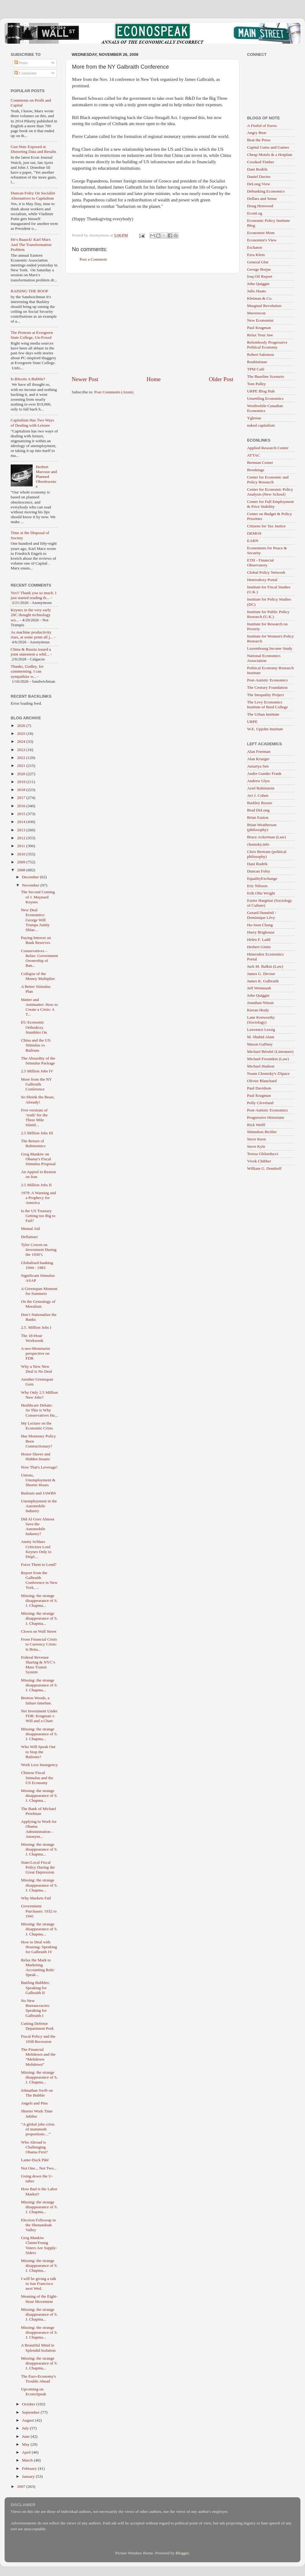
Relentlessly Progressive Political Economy (267, 344)
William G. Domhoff (264, 1168)
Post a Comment (93, 259)
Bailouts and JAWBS (38, 1493)
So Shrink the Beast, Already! (38, 1099)
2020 (21, 773)
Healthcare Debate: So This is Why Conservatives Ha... (39, 1410)
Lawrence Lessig (261, 1029)
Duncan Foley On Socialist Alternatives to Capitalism (33, 195)
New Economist (260, 320)
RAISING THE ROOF (29, 291)
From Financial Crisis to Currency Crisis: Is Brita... (39, 1644)
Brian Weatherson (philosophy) (262, 827)
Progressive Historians (265, 1117)
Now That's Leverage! (39, 1467)
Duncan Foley (258, 871)
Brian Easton (257, 817)
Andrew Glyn (258, 781)
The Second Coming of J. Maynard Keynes (38, 897)
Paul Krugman (259, 327)
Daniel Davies (259, 176)
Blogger (182, 2553)
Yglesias (254, 418)
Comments (25, 73)
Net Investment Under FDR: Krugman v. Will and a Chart (39, 1716)
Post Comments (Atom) (113, 392)
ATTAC (253, 455)
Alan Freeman (259, 751)
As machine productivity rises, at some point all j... (32, 634)
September (31, 2412)
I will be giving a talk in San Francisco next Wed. (38, 2283)
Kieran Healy (258, 1010)
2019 (21, 781)
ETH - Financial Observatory (260, 562)
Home (154, 379)
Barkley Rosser (259, 802)
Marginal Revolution (264, 305)
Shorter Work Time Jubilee (37, 2113)
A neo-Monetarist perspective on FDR (35, 1353)
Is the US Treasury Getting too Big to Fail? (38, 1216)
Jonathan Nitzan (260, 1002)
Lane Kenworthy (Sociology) (261, 1019)
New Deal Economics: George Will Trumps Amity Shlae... (35, 920)
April (27, 2452)
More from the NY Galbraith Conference (36, 1084)
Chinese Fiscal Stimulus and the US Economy (37, 1777)
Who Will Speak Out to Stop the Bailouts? (38, 1751)
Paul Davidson (259, 1088)
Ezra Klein (256, 254)
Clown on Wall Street (38, 1631)
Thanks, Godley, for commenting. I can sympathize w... (27, 671)
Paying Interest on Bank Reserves (36, 940)
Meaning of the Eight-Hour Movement (39, 2298)
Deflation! (29, 1236)
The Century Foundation (267, 687)
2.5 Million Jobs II (36, 1185)
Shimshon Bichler (262, 1131)
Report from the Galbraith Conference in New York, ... (39, 1580)
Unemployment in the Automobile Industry (39, 1506)
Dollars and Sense (262, 198)
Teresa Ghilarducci (262, 1153)
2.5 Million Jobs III (37, 1133)
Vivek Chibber (259, 1161)
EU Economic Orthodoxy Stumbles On (34, 1027)
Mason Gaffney (260, 1044)
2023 (21, 749)
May (26, 2444)
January (29, 2476)
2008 (21, 870)
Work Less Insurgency (39, 1764)
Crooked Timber (260, 162)
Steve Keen (256, 1139)
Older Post (221, 379)
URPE (252, 721)
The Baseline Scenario (265, 376)
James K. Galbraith (263, 981)
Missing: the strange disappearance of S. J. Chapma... (39, 1600)
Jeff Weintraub (259, 988)
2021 (21, 765)
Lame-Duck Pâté (35, 2160)
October (29, 2404)
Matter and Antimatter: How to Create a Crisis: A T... (39, 1007)
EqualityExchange (262, 878)
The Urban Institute (263, 714)
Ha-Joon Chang (260, 925)
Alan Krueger (258, 759)
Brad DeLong (258, 810)
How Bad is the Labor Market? (39, 2191)
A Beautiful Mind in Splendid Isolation (38, 2347)
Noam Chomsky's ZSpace (268, 1073)
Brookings (255, 470)
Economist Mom (260, 232)
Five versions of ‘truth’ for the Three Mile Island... (34, 1117)
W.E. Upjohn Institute (265, 729)
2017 (21, 797)
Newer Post (85, 379)
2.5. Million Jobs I (36, 1327)
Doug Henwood (260, 206)
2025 (21, 733)
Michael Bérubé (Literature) (270, 1051)
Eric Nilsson (257, 885)
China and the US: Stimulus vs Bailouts (36, 1045)
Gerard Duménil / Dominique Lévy (261, 915)
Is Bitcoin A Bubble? (28, 379)
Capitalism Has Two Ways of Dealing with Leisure (32, 422)
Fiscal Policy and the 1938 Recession (38, 2038)
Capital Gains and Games (268, 147)
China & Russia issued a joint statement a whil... (31, 651)
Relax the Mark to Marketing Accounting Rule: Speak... (38, 1967)
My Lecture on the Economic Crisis (37, 1425)
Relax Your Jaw (260, 335)
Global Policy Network (266, 572)
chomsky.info (258, 844)
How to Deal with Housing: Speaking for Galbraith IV (39, 1947)
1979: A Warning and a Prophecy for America (38, 1197)
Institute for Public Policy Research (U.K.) (268, 614)
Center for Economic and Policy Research (268, 479)
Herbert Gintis (259, 947)
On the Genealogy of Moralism (38, 1304)
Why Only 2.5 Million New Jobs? (39, 1395)
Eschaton (254, 247)
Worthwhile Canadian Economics (265, 408)
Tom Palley (256, 383)
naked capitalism (261, 425)
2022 (21, 757)
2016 (21, 806)
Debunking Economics (266, 191)
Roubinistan (257, 361)
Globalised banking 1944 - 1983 (37, 1265)
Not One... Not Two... (39, 2168)
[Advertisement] (152, 324)
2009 (21, 862)
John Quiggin (258, 283)
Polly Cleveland (260, 1102)
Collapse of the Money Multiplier (38, 976)
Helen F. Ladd (259, 939)
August (28, 2420)
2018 (21, 789)
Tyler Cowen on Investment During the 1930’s (39, 1249)
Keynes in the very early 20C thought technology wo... (31, 615)
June (26, 2436)
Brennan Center (260, 462)
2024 (21, 741)
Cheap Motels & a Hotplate (269, 154)
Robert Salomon (260, 354)
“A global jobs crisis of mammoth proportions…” (38, 2129)
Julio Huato (256, 291)
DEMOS (254, 533)
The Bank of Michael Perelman (38, 1811)
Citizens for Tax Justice (266, 526)
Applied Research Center (268, 448)
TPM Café (255, 369)
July (26, 2428)
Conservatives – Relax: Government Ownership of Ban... (39, 958)
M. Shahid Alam (260, 1037)
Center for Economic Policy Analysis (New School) (270, 492)
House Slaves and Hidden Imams (35, 1456)
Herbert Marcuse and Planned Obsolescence (46, 476)
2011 (21, 846)
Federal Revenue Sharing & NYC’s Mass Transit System (38, 1665)
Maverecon (256, 313)
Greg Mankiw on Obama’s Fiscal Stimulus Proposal (38, 1159)
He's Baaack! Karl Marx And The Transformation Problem (31, 244)
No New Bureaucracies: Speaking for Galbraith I (35, 2008)
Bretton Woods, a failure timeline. (36, 1700)
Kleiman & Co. (259, 298)
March (28, 2460)
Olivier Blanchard (262, 1080)
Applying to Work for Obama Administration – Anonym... (39, 1829)
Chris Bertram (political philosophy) (266, 854)
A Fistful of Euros (262, 125)
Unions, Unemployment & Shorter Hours (38, 1480)
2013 (21, 830)
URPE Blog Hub (261, 391)
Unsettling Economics (265, 398)
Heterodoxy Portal (262, 579)
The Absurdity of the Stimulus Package (38, 1060)
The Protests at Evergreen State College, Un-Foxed (32, 335)
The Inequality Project (265, 694)
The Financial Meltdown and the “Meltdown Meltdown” (38, 2057)
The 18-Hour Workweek (32, 1338)
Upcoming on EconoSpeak (33, 2391)
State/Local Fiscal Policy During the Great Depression (38, 1867)
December (31, 877)
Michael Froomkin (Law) (268, 1059)
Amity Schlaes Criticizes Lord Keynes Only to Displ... (36, 1549)
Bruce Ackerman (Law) (266, 837)
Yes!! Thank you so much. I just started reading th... (33, 595)
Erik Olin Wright (261, 893)
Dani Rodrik (257, 169)
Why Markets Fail (36, 1898)
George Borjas (259, 269)
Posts (21, 62)
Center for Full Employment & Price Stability (270, 504)
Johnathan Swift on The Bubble (37, 2092)
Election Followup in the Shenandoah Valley (38, 2225)
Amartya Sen (258, 766)
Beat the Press (259, 140)
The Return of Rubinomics (33, 1143)
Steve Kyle (256, 1146)
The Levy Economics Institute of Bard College (267, 704)
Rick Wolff (256, 1124)
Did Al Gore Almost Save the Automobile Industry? (37, 1526)
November (31, 885)
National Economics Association (264, 658)
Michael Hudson (260, 1066)
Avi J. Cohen (257, 795)
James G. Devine (261, 973)
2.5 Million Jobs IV (37, 1071)
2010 (21, 854)
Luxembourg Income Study (269, 648)
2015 (21, 813)
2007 (21, 2486)
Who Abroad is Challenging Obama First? (34, 2147)
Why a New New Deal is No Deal (36, 1369)
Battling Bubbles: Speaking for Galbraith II (35, 1987)
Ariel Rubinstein (260, 788)
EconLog (254, 213)
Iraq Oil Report (259, 276)
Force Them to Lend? (38, 1564)
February (30, 2468)
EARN (252, 540)
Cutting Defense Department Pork (37, 2026)
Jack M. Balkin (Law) (265, 966)
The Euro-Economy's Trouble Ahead (38, 2378)
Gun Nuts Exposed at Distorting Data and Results (33, 149)
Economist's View (262, 240)
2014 (21, 821)
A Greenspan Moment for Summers (39, 1291)
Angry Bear (256, 132)
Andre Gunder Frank (264, 773)
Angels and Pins (34, 2103)
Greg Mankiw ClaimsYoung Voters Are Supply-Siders (39, 2245)
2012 (21, 838)
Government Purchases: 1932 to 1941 (39, 1911)
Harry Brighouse (260, 932)
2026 (21, 725)
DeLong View (258, 184)
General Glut (257, 262)
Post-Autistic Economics (267, 680)
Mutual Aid (30, 1228)
